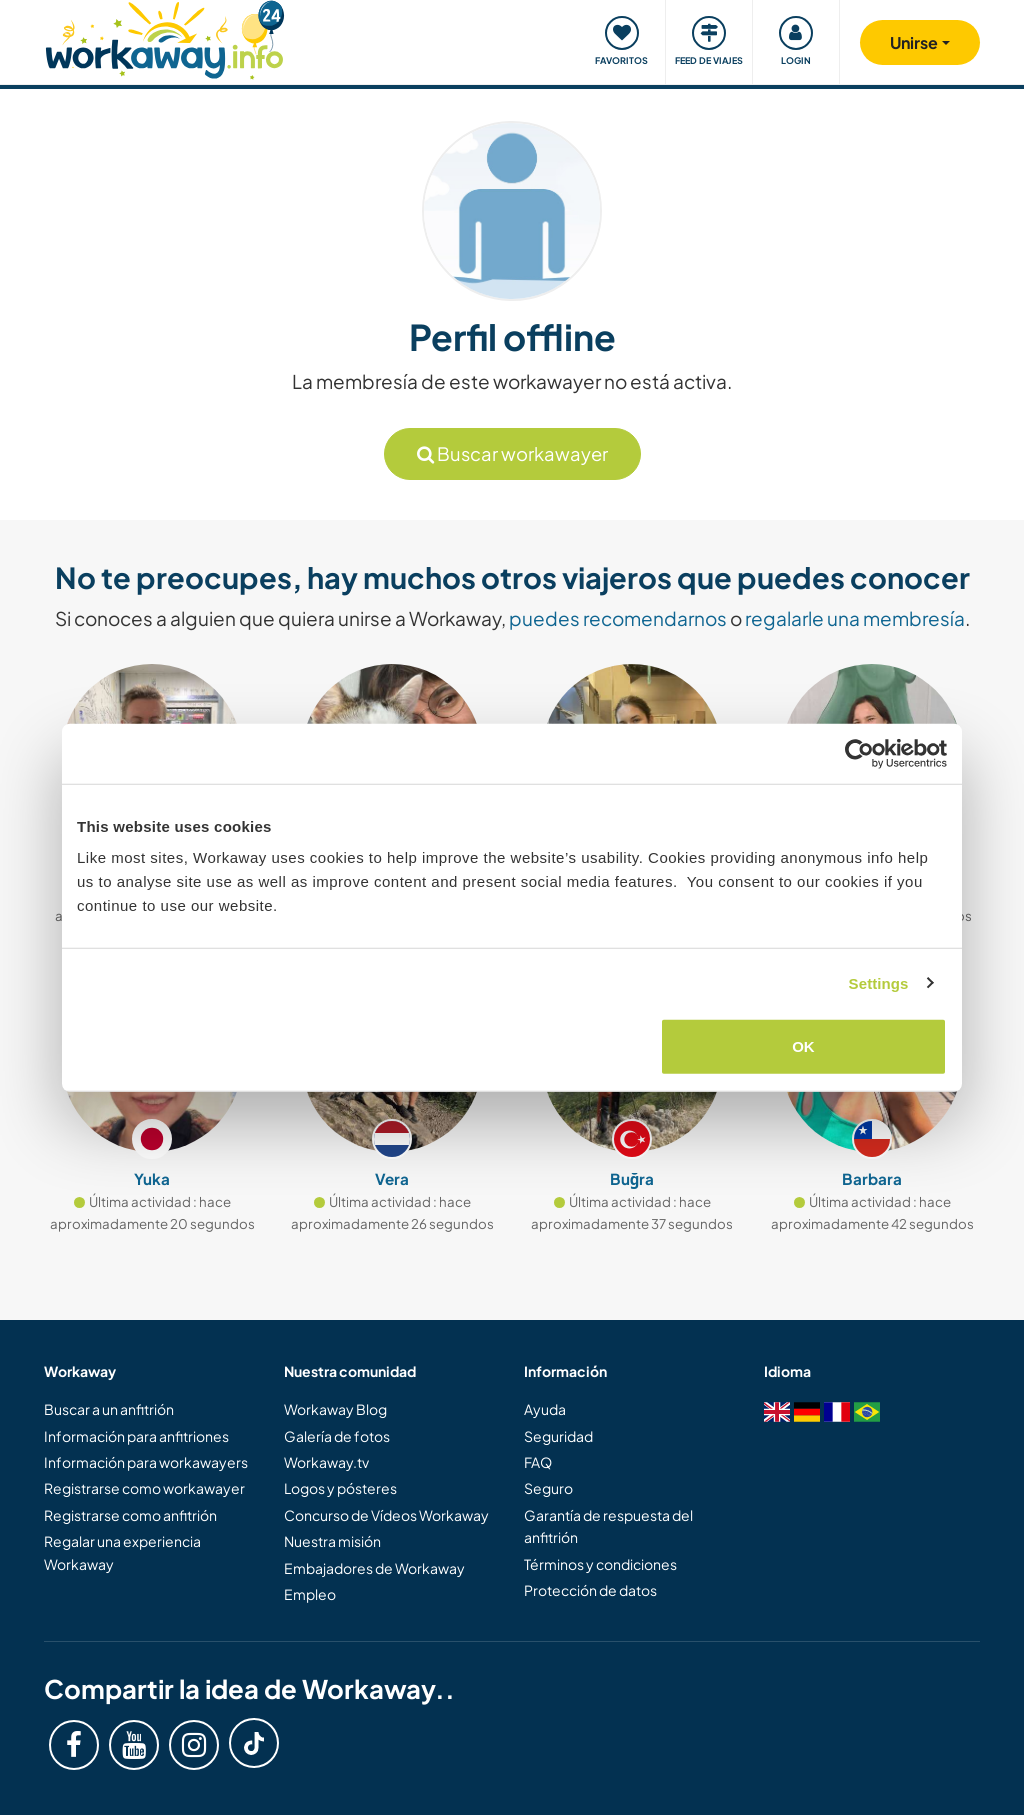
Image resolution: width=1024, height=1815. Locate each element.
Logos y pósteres (340, 1488)
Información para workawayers (146, 1462)
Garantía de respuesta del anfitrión (608, 1526)
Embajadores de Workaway (374, 1568)
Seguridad (558, 1436)
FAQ (538, 1462)
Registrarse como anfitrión (130, 1515)
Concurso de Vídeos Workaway (386, 1515)
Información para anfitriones (136, 1436)
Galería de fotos (337, 1436)
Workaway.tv (326, 1462)
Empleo (310, 1594)
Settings (879, 982)
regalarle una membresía (855, 618)
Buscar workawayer (512, 453)
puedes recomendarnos (618, 618)
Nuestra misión (332, 1541)
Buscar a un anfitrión (109, 1409)
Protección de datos (590, 1590)
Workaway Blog (335, 1409)
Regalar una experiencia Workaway (122, 1552)
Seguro (548, 1488)
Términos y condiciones (600, 1564)
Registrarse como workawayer (144, 1488)
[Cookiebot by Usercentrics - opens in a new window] (859, 753)
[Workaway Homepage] (164, 37)
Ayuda (545, 1409)
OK (803, 1046)
